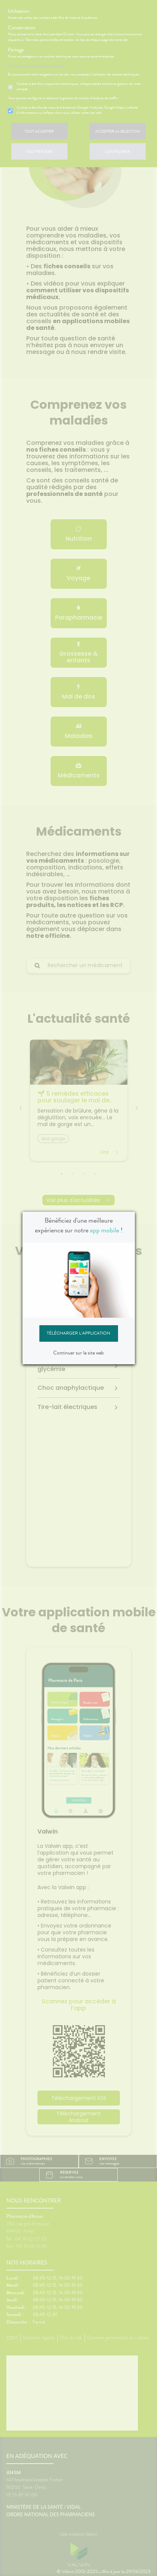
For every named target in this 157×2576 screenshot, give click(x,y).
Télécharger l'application (78, 1333)
